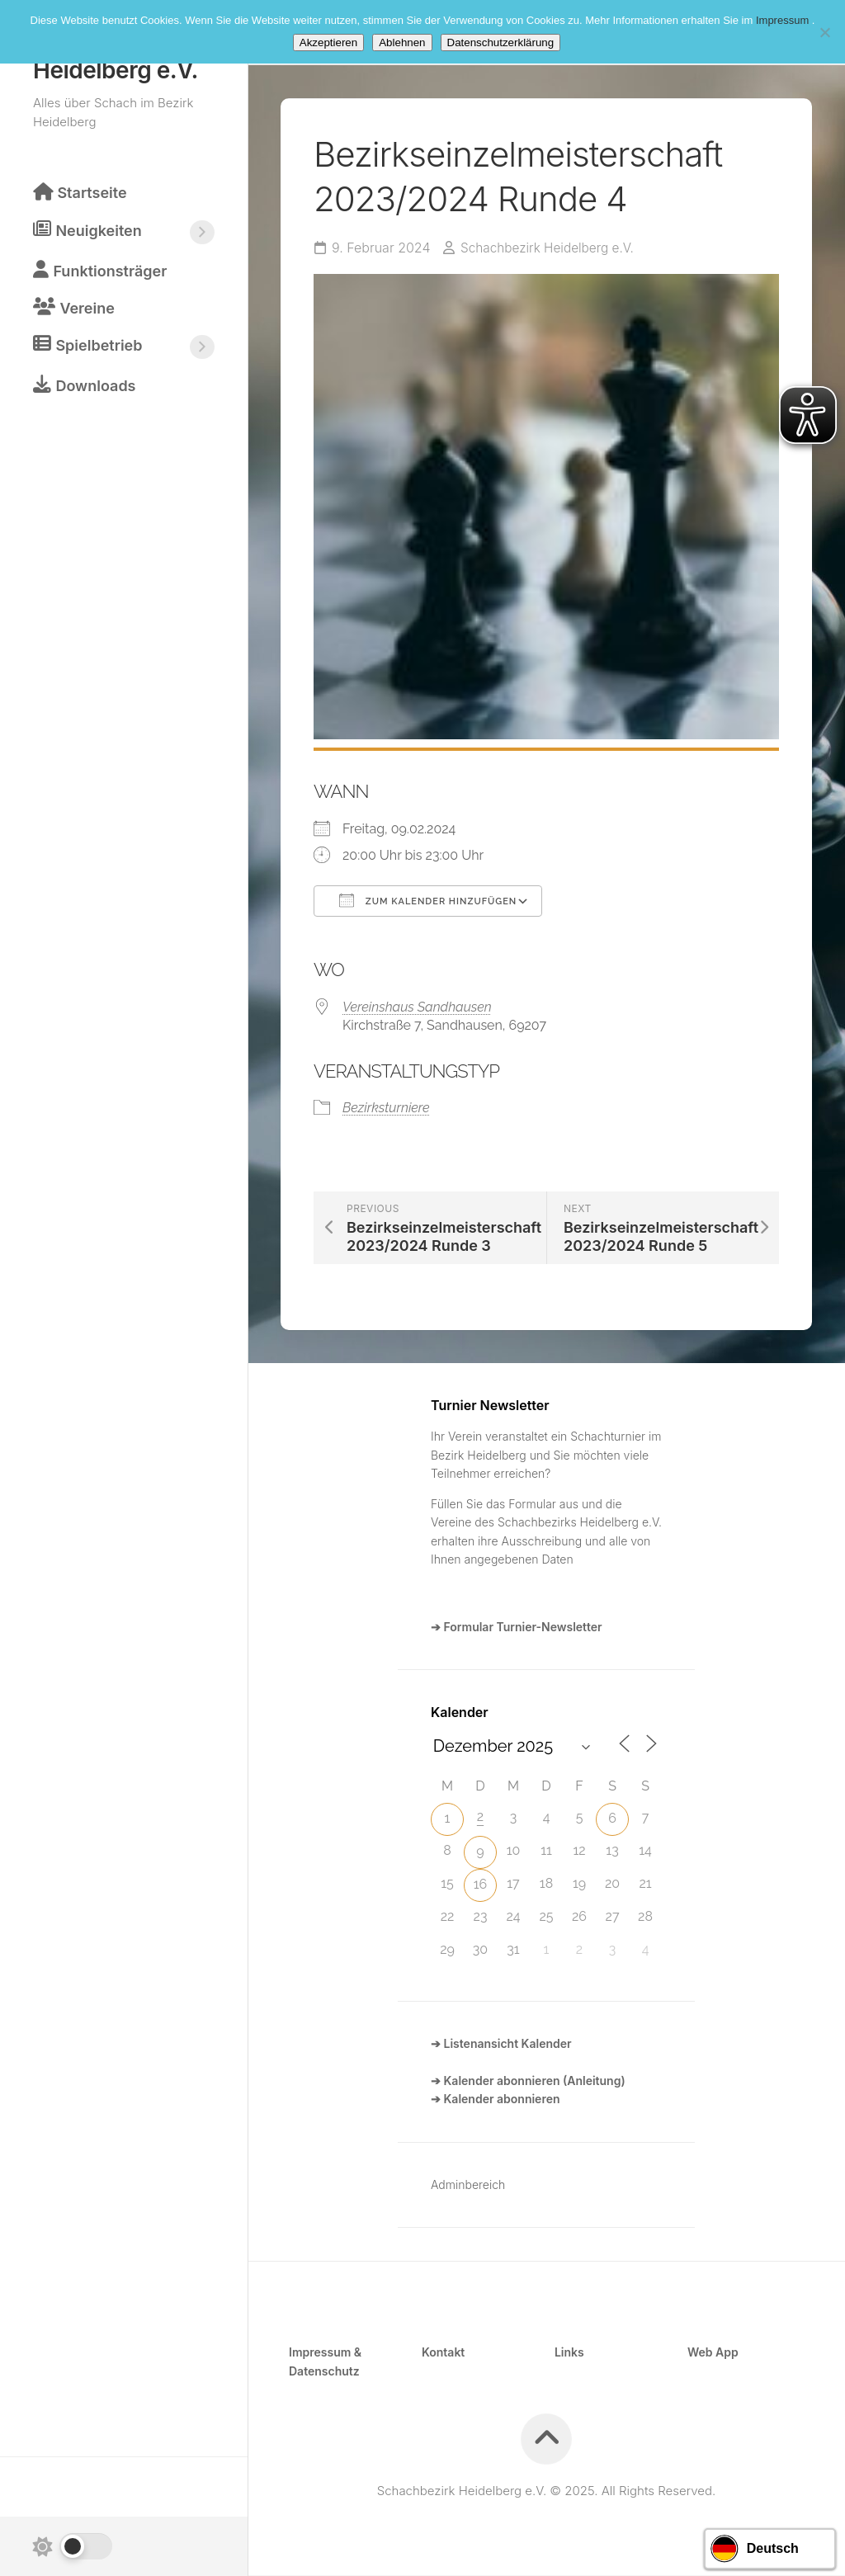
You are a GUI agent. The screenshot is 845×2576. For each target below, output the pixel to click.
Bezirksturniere (386, 1108)
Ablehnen (402, 42)
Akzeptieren (328, 42)
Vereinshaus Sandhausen (417, 1007)
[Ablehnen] (824, 32)
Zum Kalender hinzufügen (428, 901)
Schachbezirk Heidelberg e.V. (550, 249)
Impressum (784, 20)
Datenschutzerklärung (501, 42)
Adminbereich (468, 2185)
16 (481, 1885)
